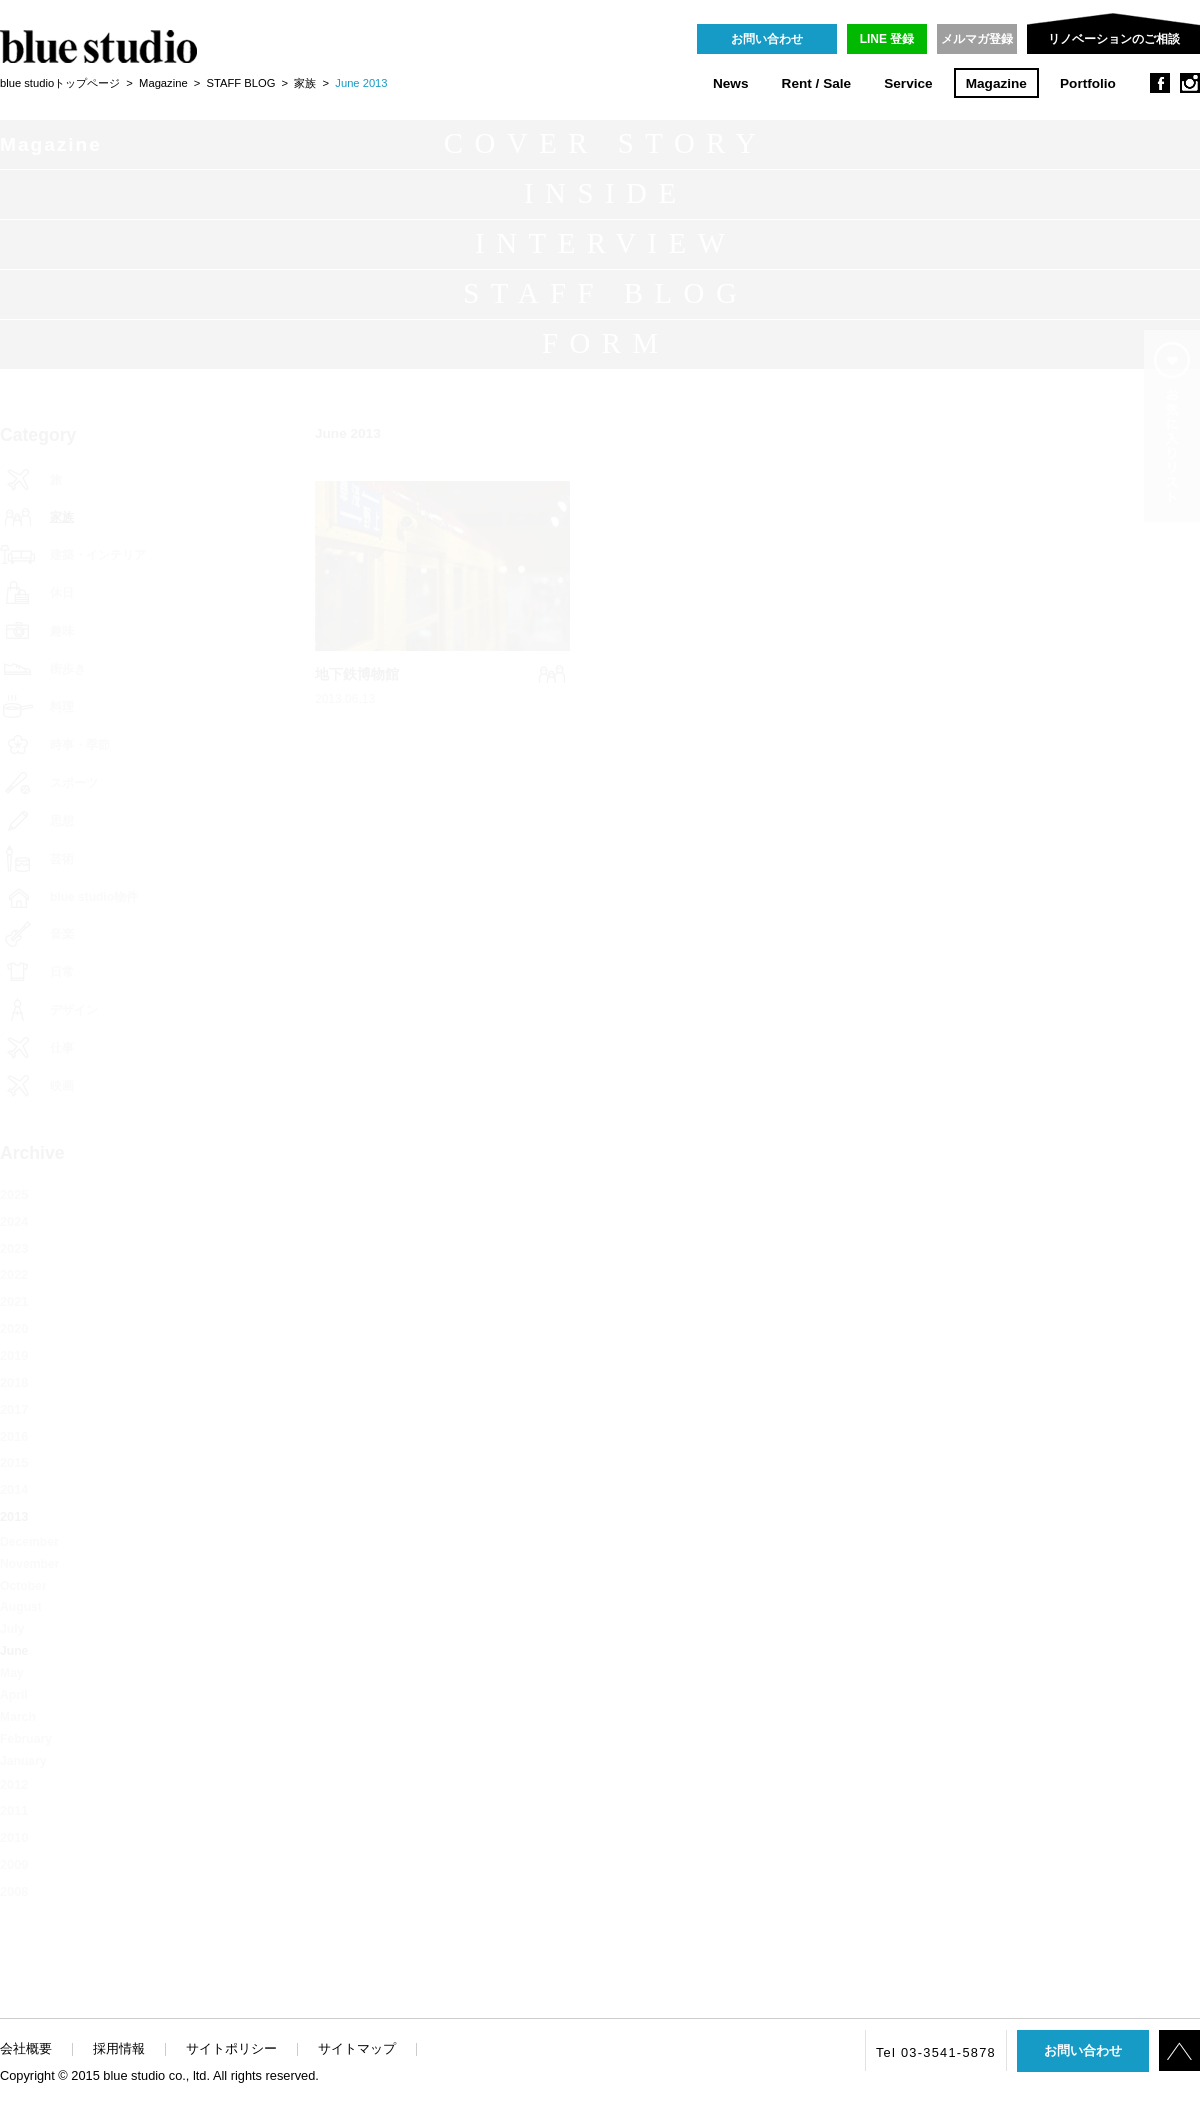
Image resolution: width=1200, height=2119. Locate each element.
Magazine (996, 83)
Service (908, 83)
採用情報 (119, 2048)
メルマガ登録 (977, 39)
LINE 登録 (887, 39)
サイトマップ (357, 2048)
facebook (1160, 83)
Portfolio (1088, 83)
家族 (305, 83)
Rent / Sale (817, 83)
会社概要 (26, 2048)
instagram (1190, 83)
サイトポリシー (231, 2048)
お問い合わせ (767, 39)
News (731, 83)
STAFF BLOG (241, 83)
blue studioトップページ (60, 83)
